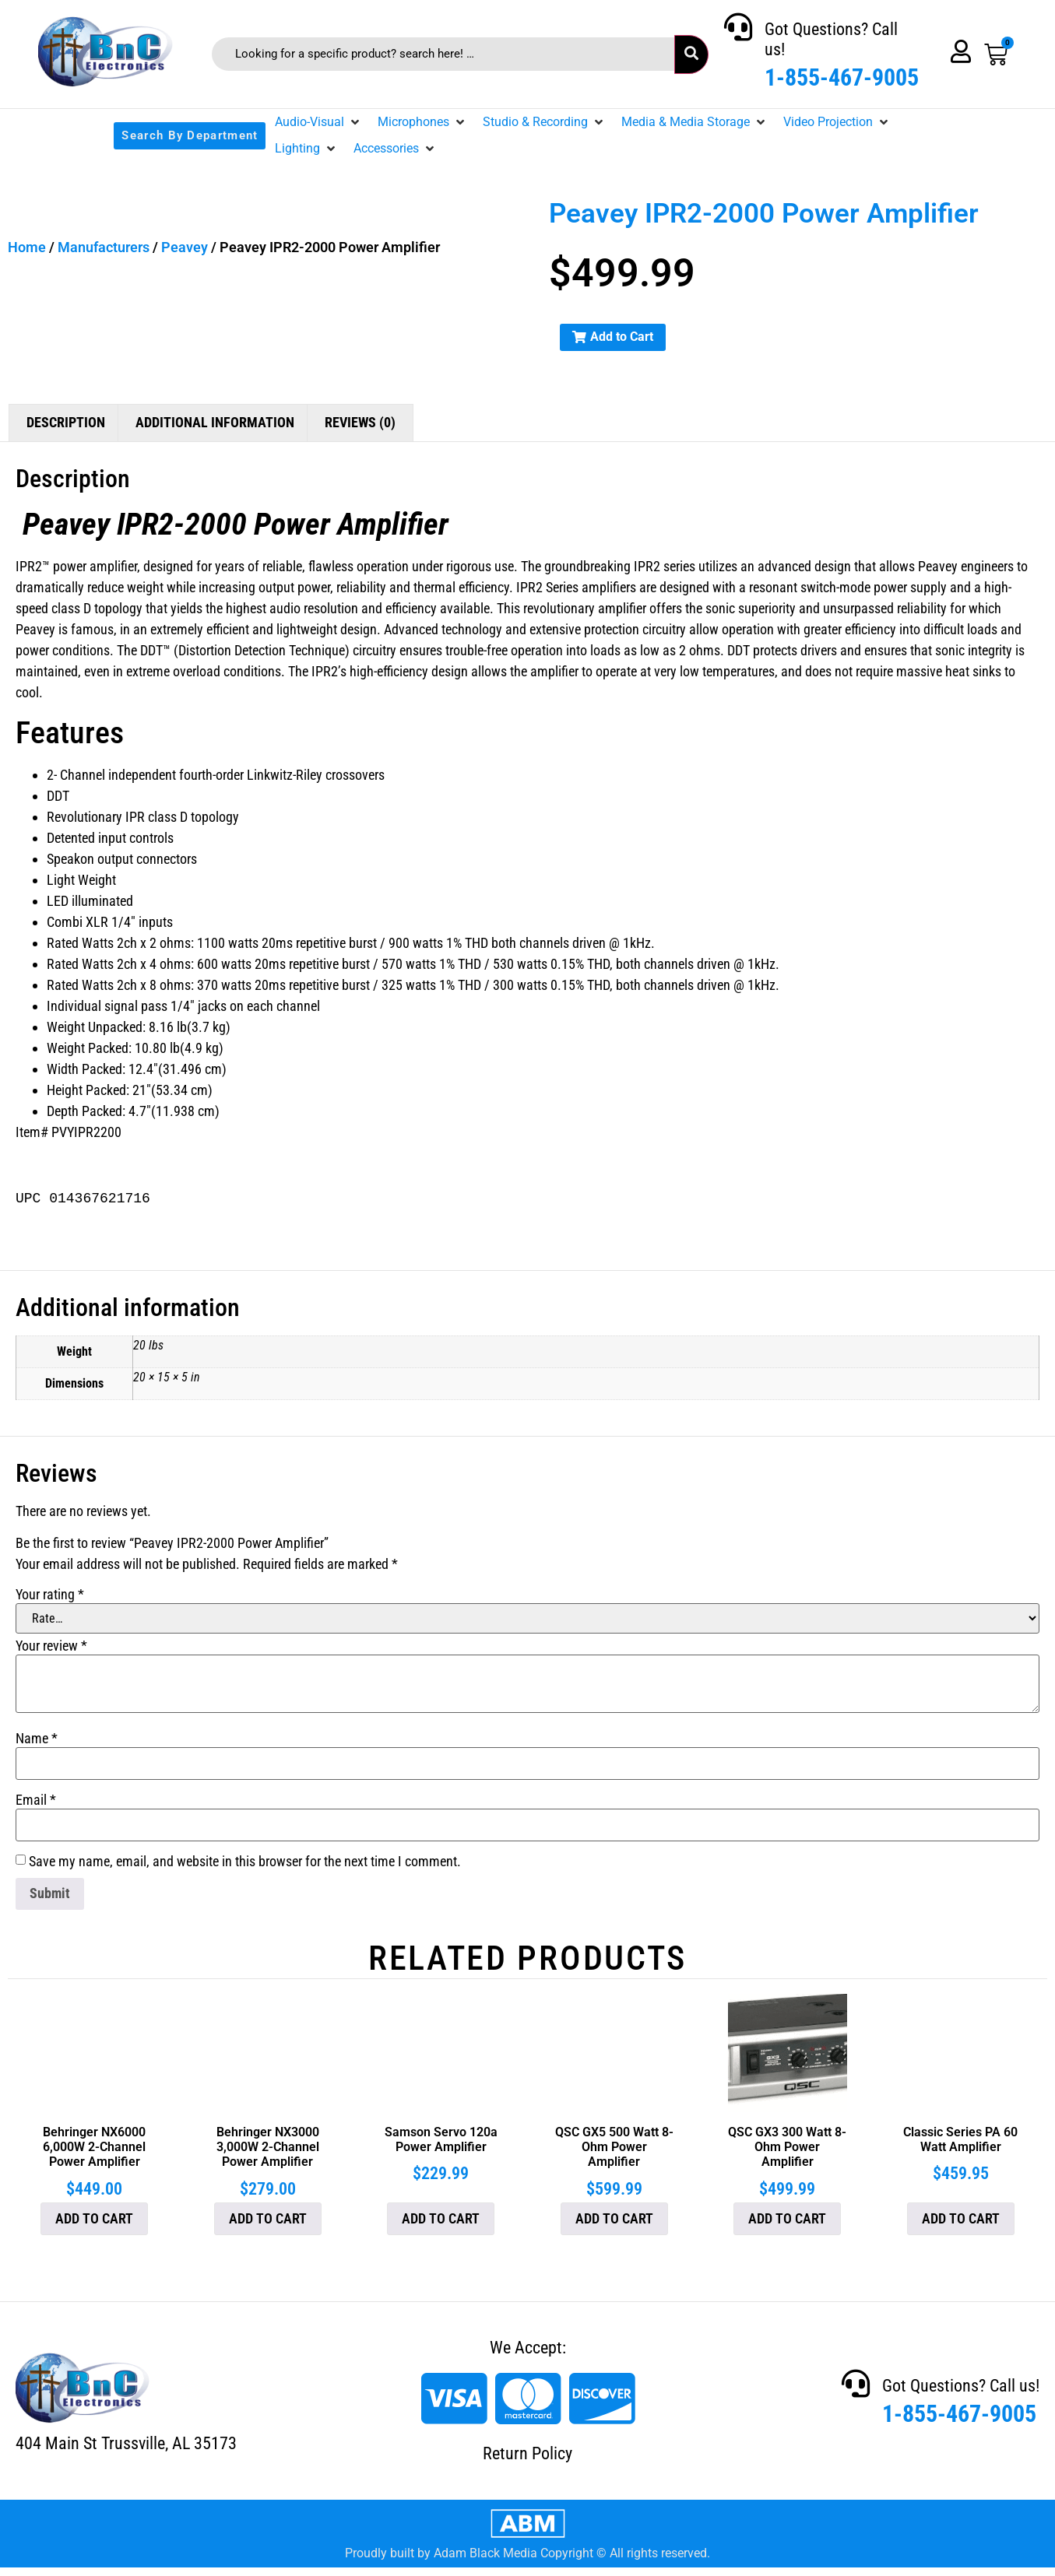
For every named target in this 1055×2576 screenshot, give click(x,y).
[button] (318, 122)
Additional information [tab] (214, 422)
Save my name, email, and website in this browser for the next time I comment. (245, 1862)
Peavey (184, 247)
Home (27, 247)
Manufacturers (103, 247)
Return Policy (527, 2453)
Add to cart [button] (94, 2218)
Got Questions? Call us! (960, 2385)
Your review (51, 1646)
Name (37, 1739)
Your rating (50, 1595)
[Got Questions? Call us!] (738, 27)
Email (36, 1800)
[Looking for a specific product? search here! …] (443, 54)
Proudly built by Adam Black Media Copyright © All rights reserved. (527, 2553)
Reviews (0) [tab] (360, 422)
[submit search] (691, 54)
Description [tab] (65, 422)
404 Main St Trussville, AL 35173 (126, 2443)
